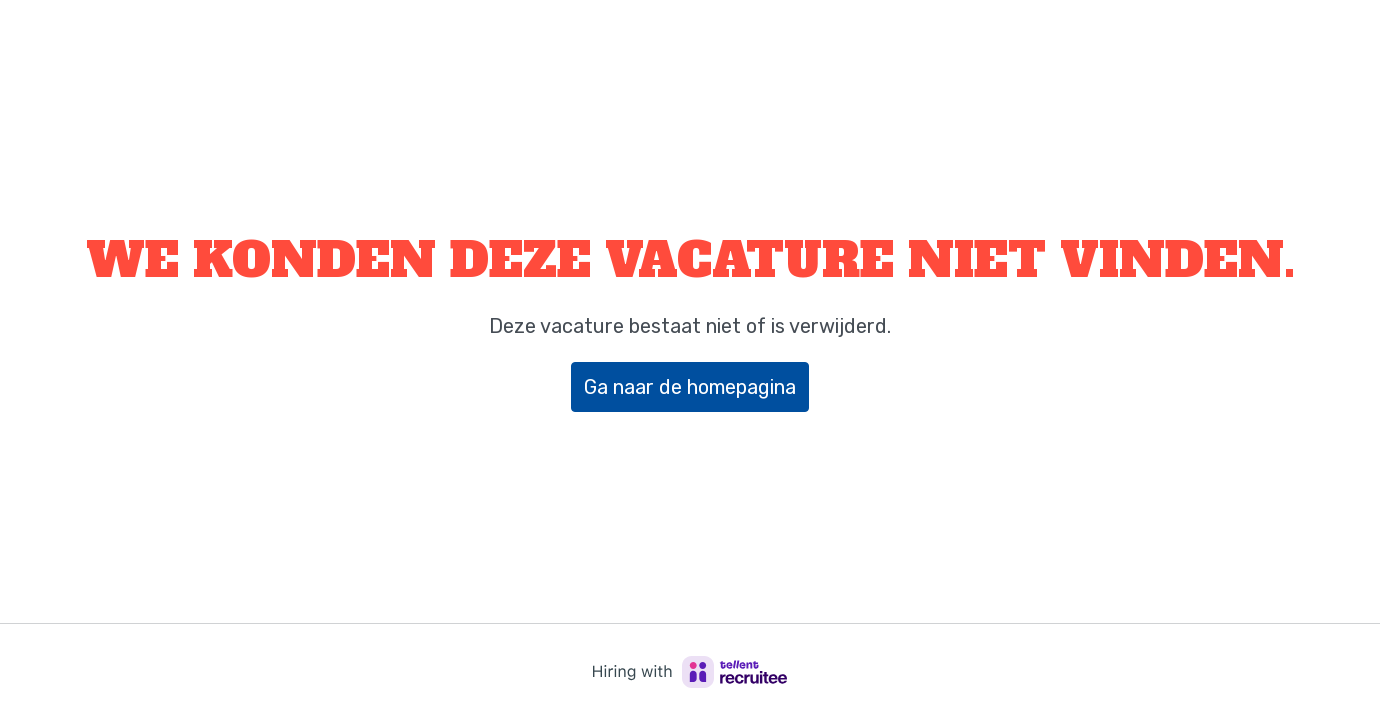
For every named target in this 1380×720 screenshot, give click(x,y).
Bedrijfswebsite (1283, 39)
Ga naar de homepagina (690, 387)
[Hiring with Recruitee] (690, 672)
